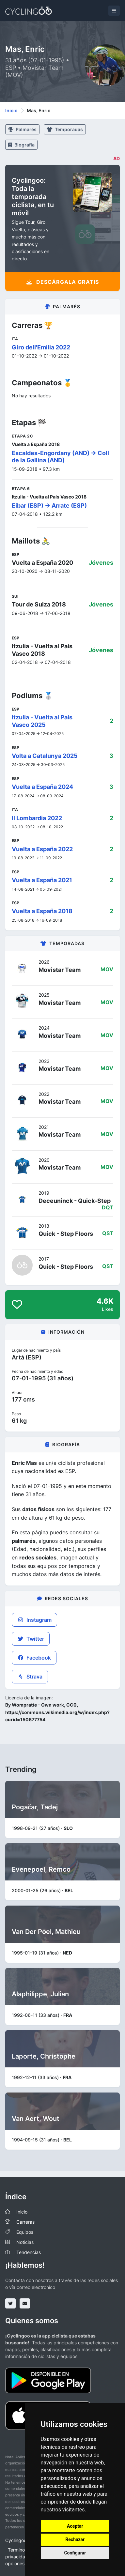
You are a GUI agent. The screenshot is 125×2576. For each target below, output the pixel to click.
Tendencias (28, 2252)
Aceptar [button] (75, 2526)
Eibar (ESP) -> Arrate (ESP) (49, 505)
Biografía (21, 144)
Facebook (34, 1657)
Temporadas (65, 129)
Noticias (25, 2242)
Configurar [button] (75, 2552)
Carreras (25, 2222)
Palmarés (22, 129)
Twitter (30, 1638)
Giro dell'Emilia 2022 (41, 347)
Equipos (24, 2232)
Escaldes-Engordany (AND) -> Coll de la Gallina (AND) (60, 457)
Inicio (11, 110)
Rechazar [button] (75, 2539)
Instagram (34, 1620)
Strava (29, 1676)
